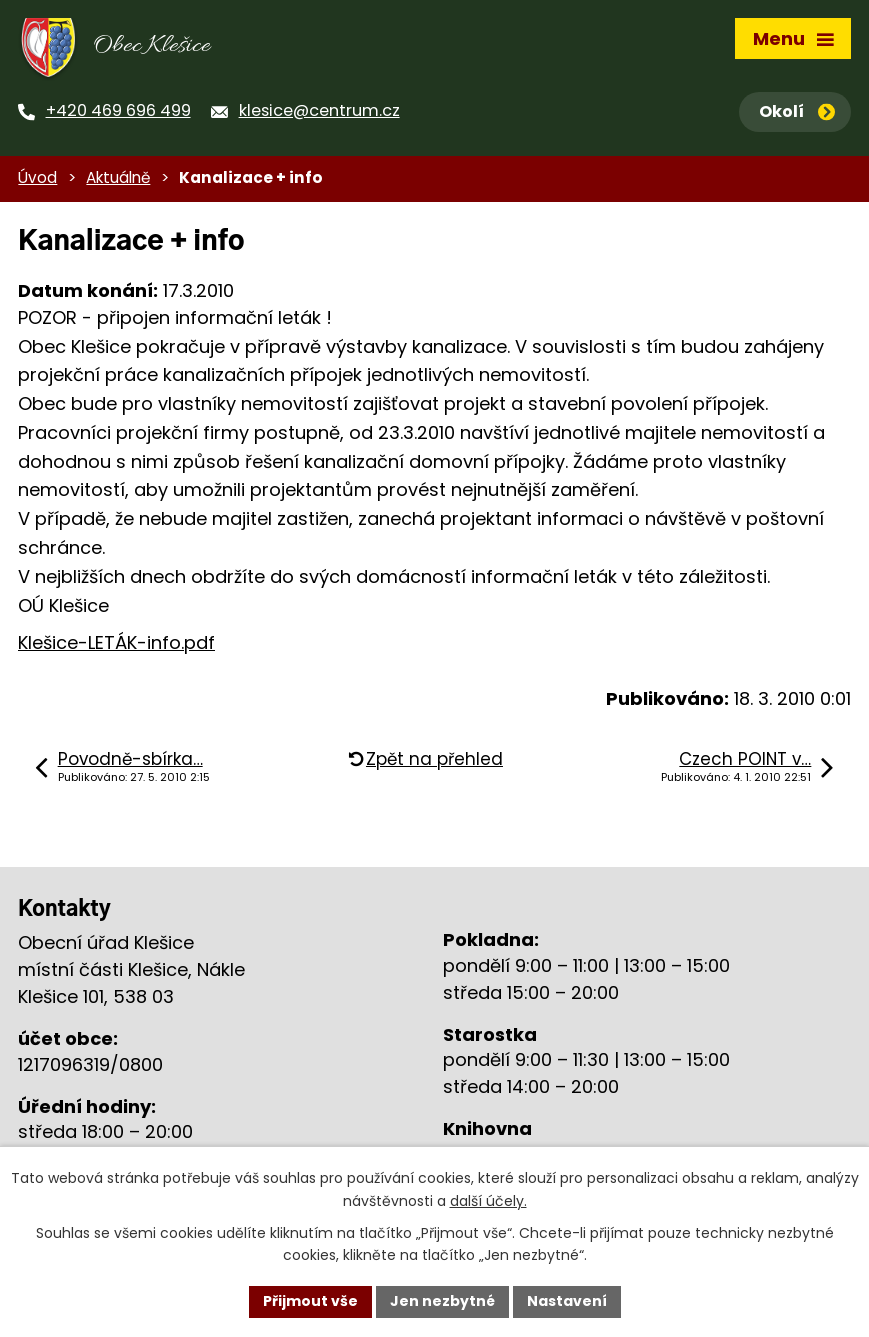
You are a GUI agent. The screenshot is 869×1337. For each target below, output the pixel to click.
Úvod (37, 177)
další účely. (488, 1201)
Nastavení (567, 1301)
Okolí (797, 111)
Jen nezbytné (442, 1301)
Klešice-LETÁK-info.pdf (116, 642)
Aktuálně (118, 177)
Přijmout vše (310, 1301)
